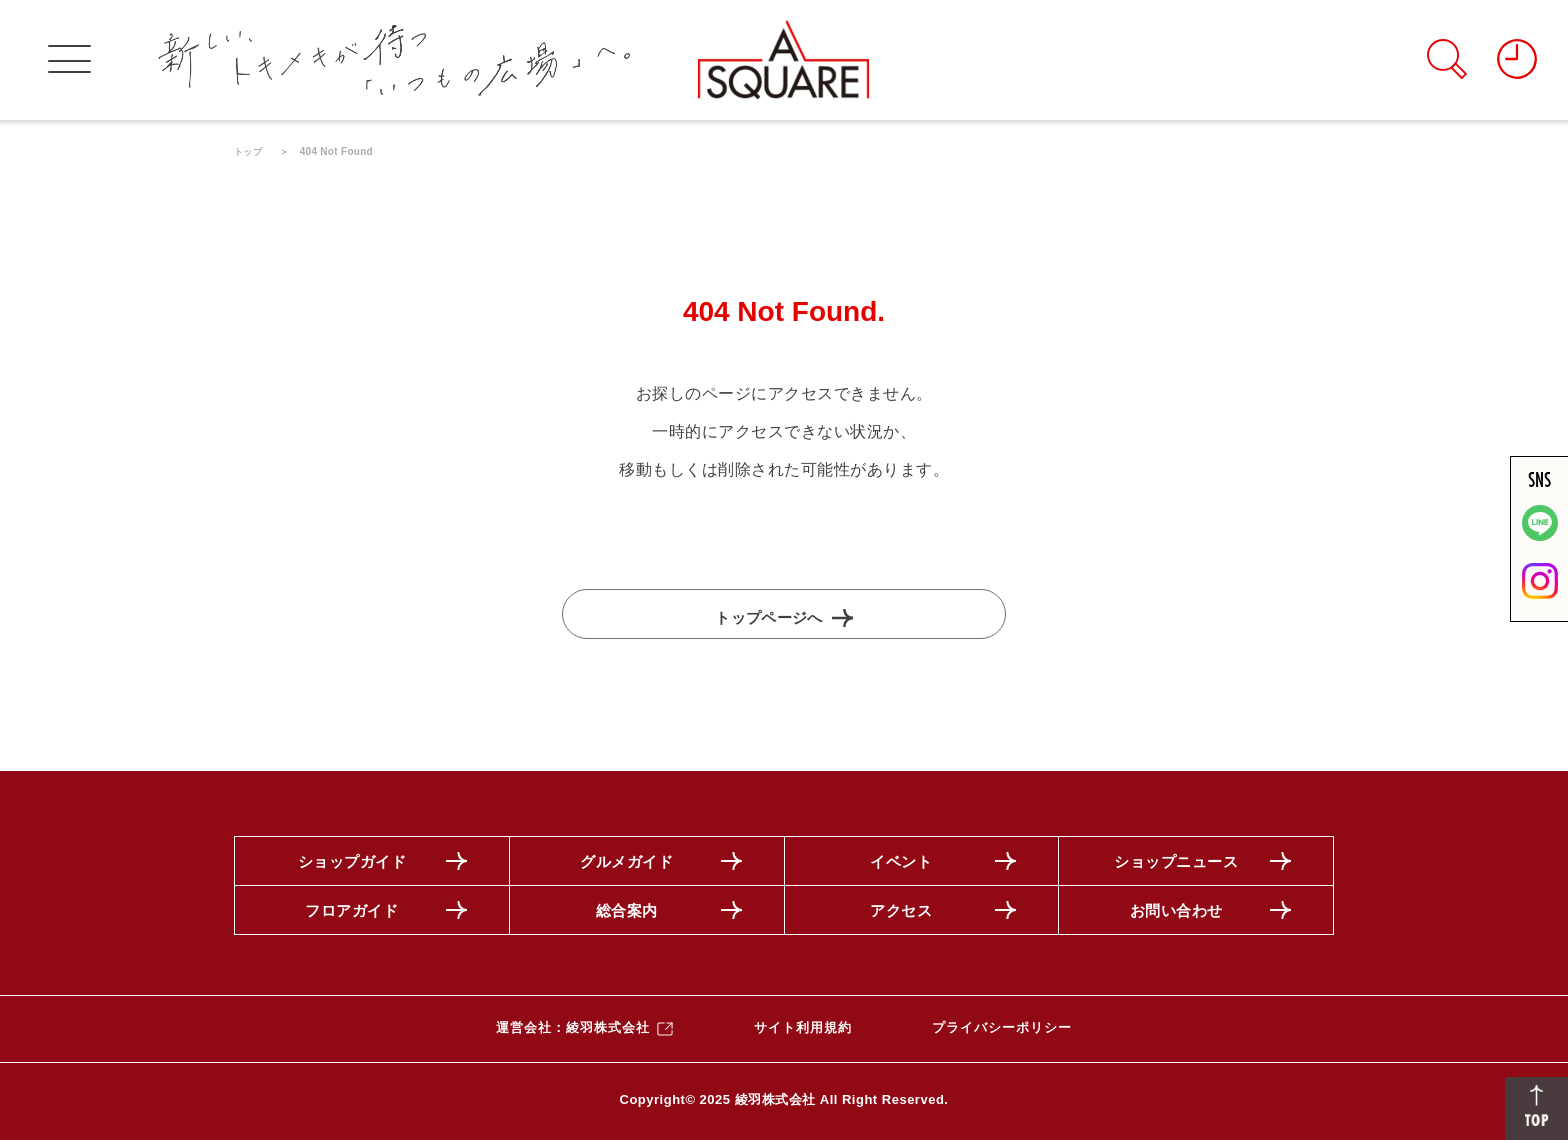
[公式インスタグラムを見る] (1540, 595)
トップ (249, 151)
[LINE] (1540, 537)
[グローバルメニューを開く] (69, 60)
